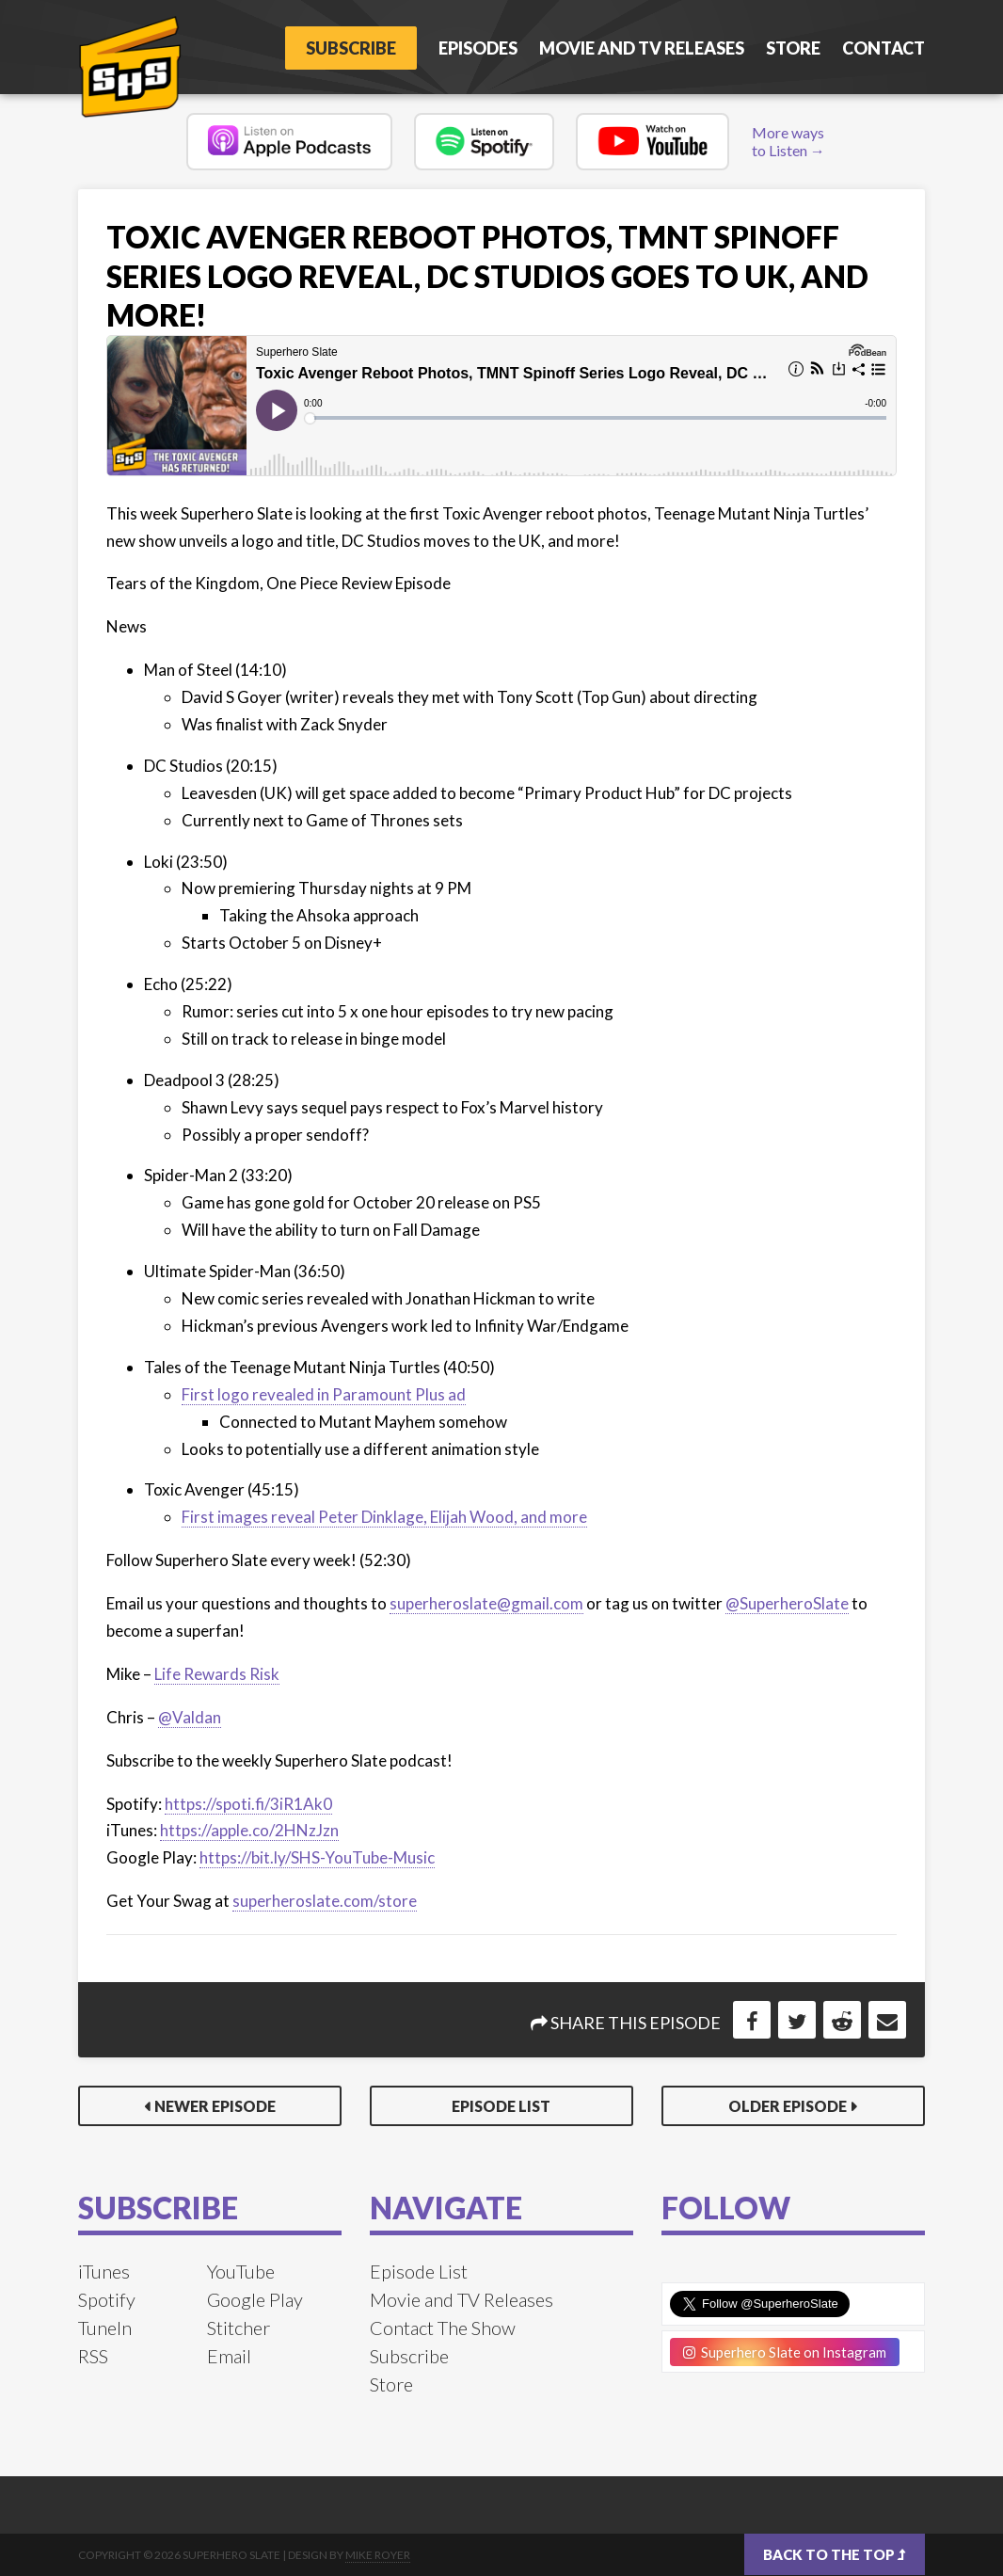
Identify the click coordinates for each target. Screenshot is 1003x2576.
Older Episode (787, 2106)
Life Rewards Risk (216, 1674)
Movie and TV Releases (641, 48)
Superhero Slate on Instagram (784, 2352)
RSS (93, 2355)
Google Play (255, 2299)
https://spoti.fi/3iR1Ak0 (248, 1804)
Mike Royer (377, 2555)
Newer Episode (215, 2106)
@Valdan (189, 1717)
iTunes (104, 2271)
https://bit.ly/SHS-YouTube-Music (317, 1857)
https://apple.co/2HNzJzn (249, 1830)
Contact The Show (443, 2327)
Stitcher (238, 2327)
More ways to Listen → (788, 141)
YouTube (241, 2271)
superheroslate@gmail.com (486, 1603)
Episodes (477, 48)
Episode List (501, 2106)
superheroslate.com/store (324, 1901)
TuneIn (105, 2327)
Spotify (106, 2299)
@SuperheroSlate (787, 1603)
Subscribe (351, 48)
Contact (883, 48)
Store (793, 48)
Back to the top (834, 2554)
